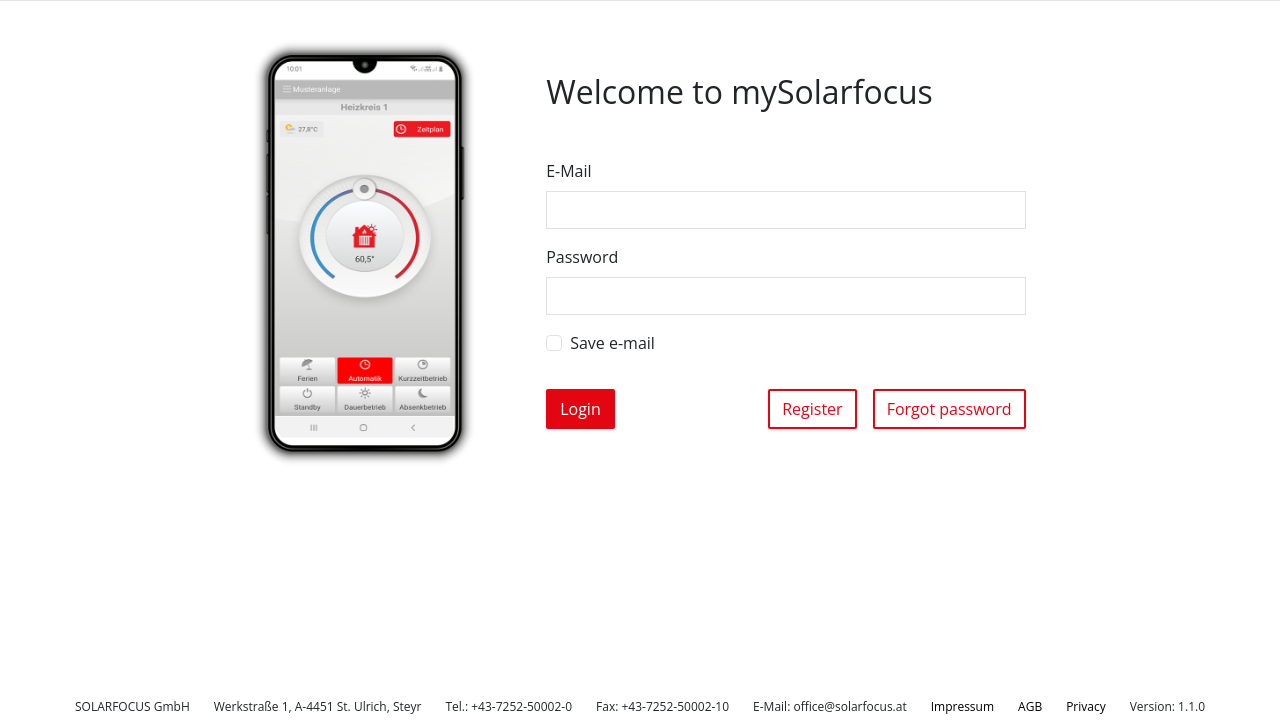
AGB (1030, 706)
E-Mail (568, 171)
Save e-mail (612, 343)
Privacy (1086, 706)
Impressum (962, 706)
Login (580, 409)
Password (582, 257)
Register (812, 409)
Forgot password (949, 409)
